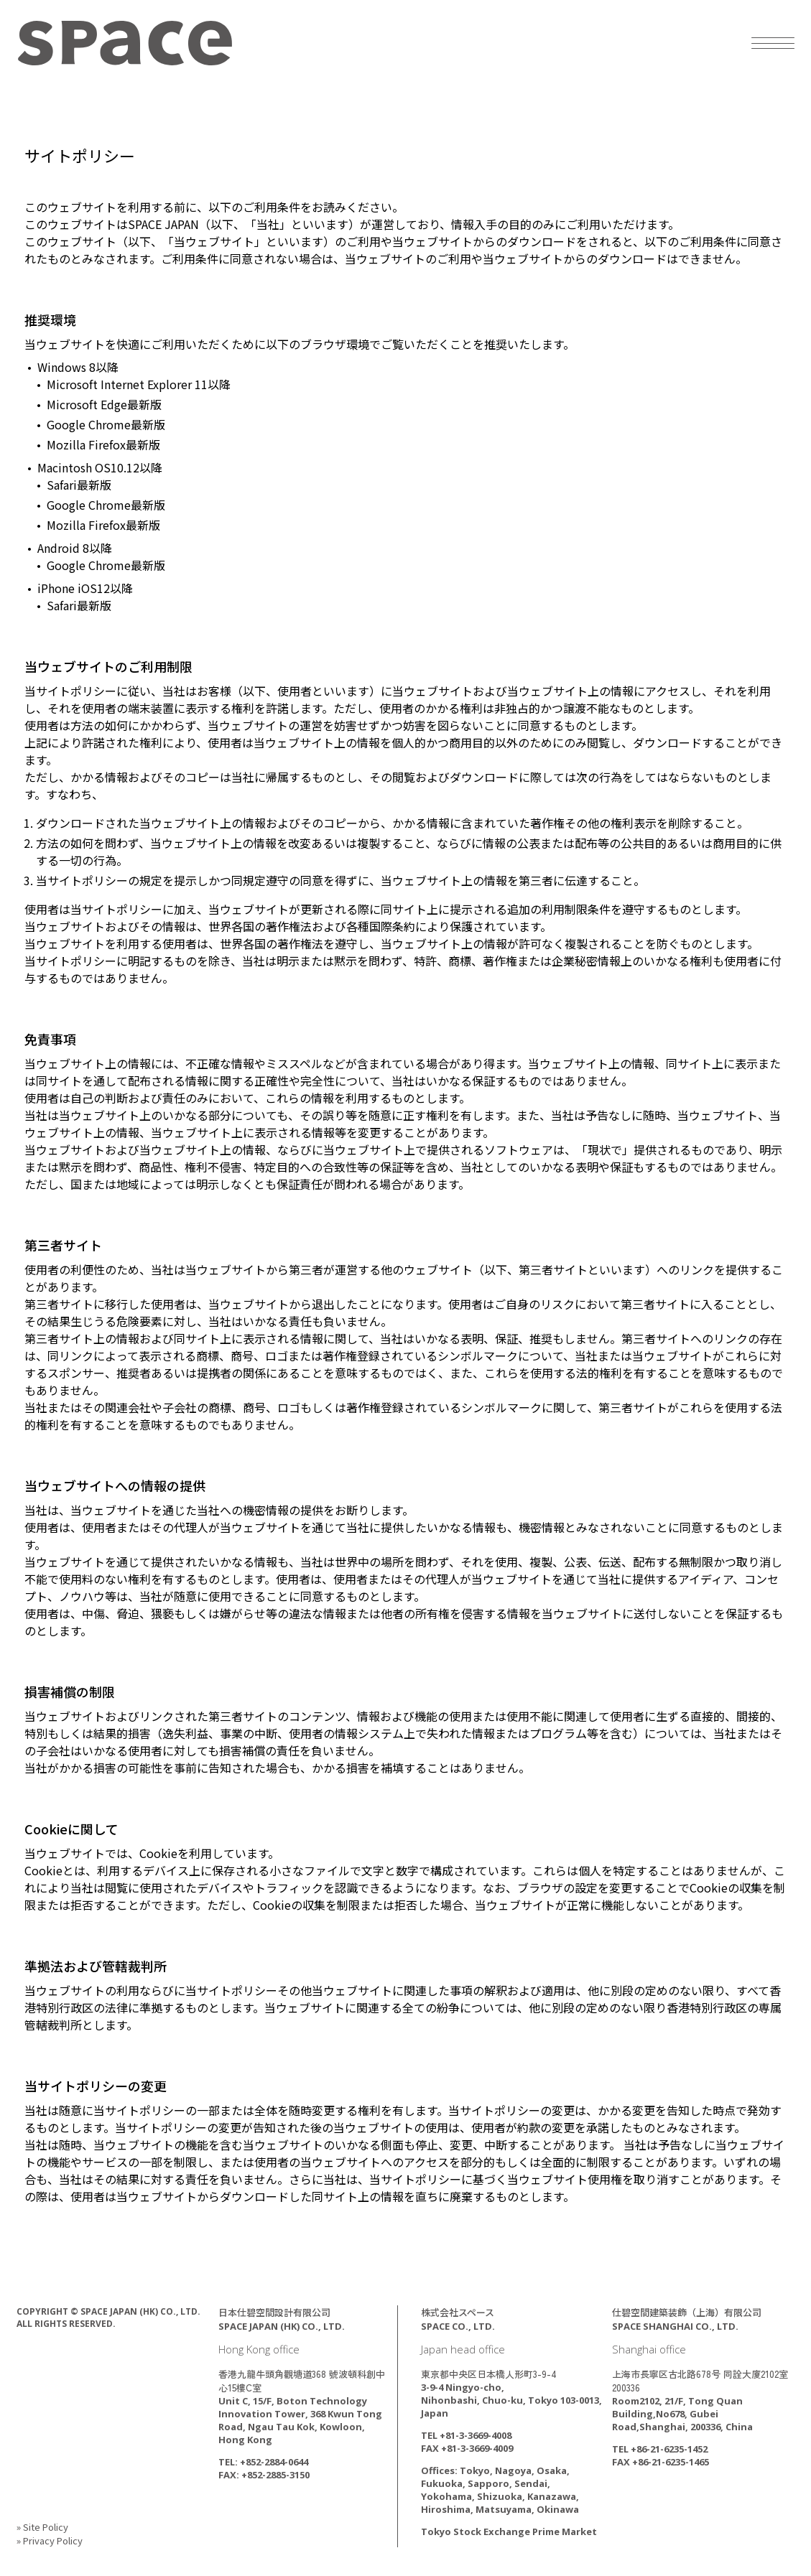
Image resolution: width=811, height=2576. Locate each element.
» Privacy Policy (50, 2540)
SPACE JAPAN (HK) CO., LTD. (125, 43)
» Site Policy (42, 2527)
